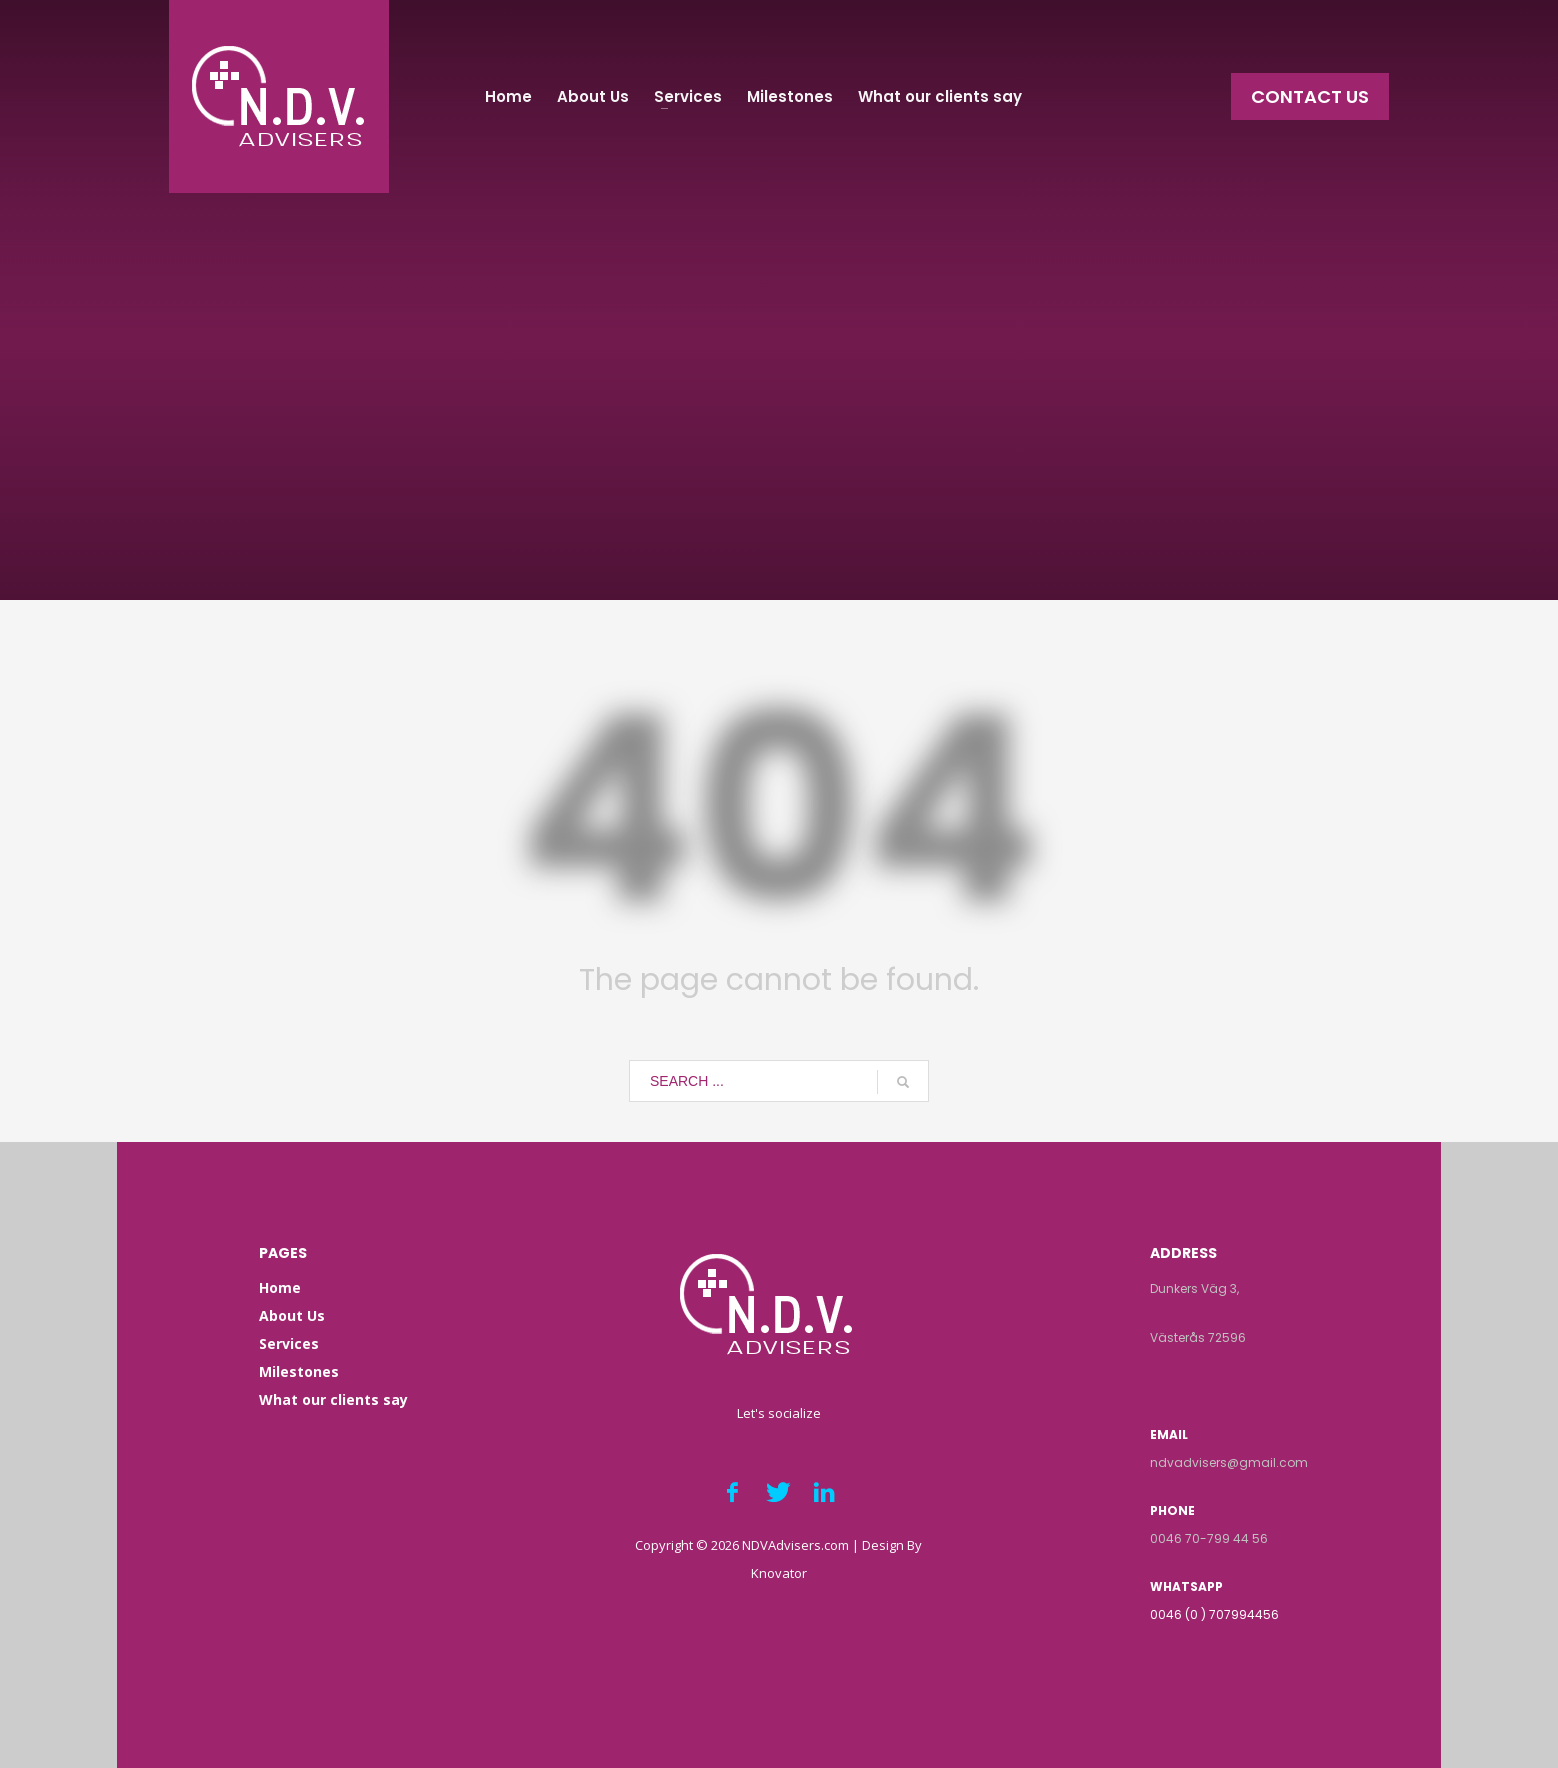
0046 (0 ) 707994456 (1214, 1614)
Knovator (779, 1573)
